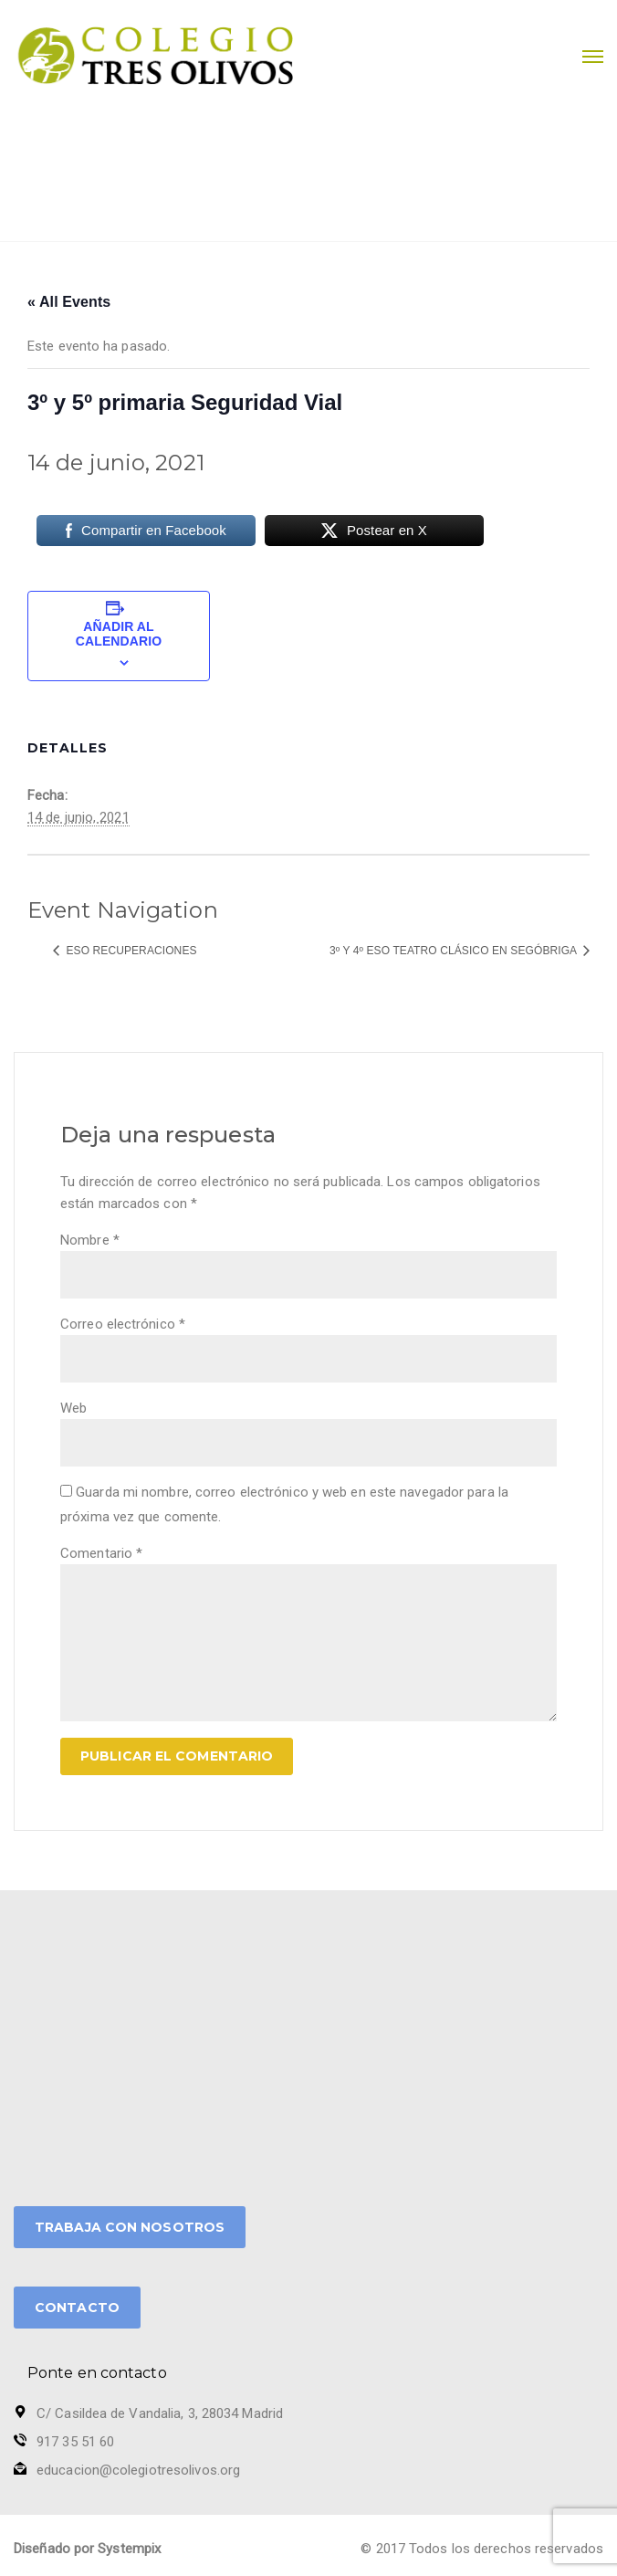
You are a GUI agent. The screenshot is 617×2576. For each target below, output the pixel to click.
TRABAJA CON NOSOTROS (130, 2227)
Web (73, 1408)
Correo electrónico (122, 1324)
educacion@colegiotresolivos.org (138, 2470)
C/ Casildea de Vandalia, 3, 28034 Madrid (160, 2413)
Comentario (101, 1553)
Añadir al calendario (119, 633)
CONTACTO (77, 2307)
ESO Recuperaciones (130, 950)
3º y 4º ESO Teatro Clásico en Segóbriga (454, 950)
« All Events (68, 302)
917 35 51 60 (75, 2442)
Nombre (90, 1240)
